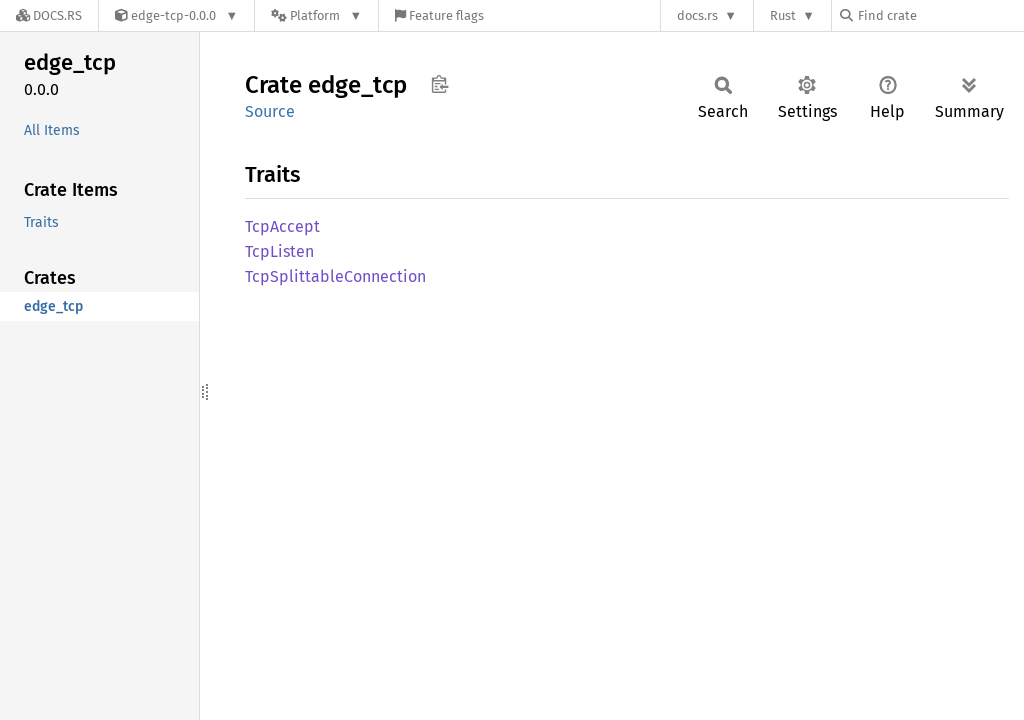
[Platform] (316, 15)
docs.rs (697, 15)
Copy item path (439, 84)
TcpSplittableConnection (335, 276)
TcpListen (279, 251)
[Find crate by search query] (940, 15)
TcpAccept (282, 226)
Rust (783, 15)
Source (270, 111)
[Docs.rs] (49, 15)
